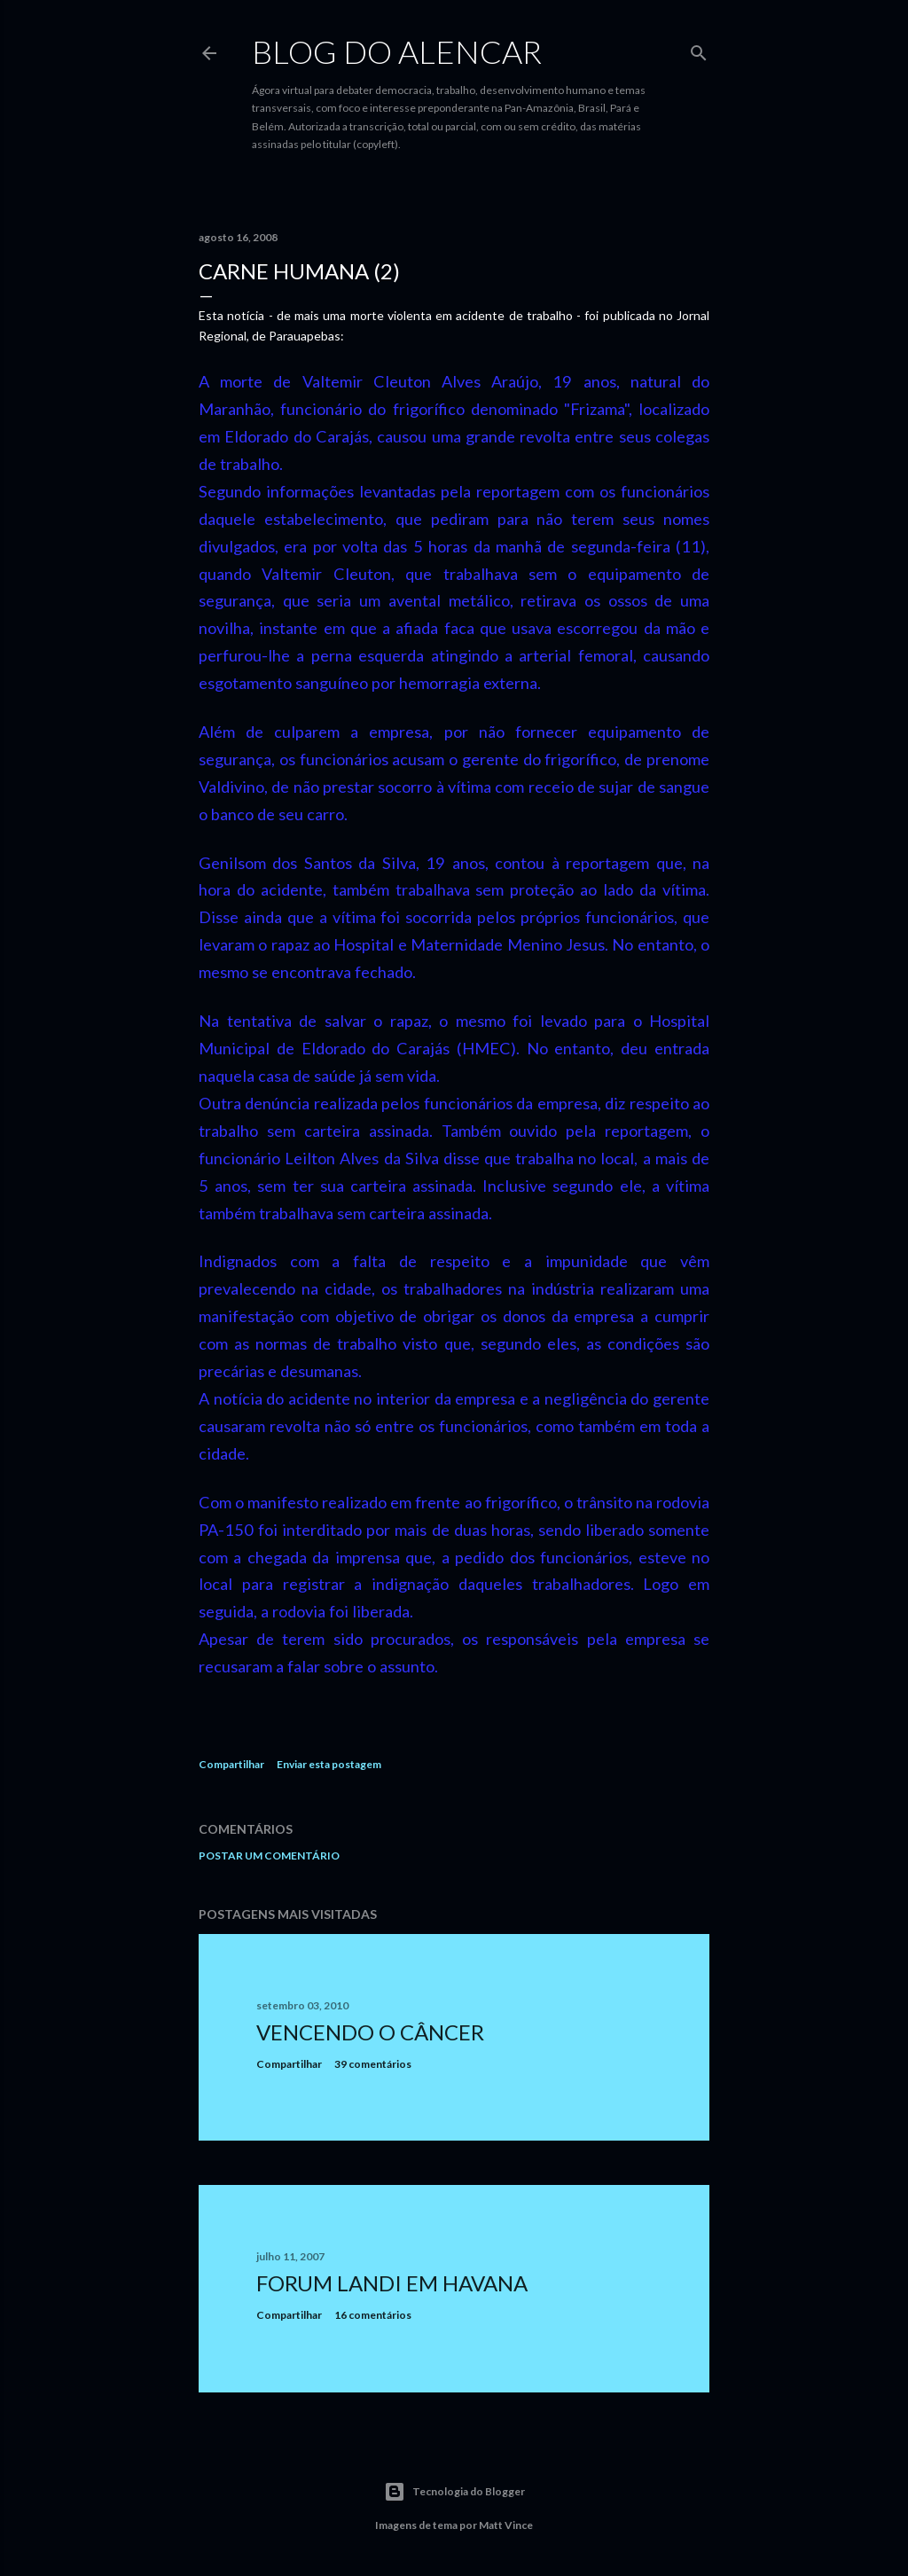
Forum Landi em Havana (392, 2283)
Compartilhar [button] (231, 1764)
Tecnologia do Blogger (454, 2491)
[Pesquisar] (698, 49)
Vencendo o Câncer (370, 2032)
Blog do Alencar (397, 51)
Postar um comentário (269, 1855)
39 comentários (372, 2064)
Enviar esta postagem (329, 1764)
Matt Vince (506, 2525)
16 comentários (372, 2315)
